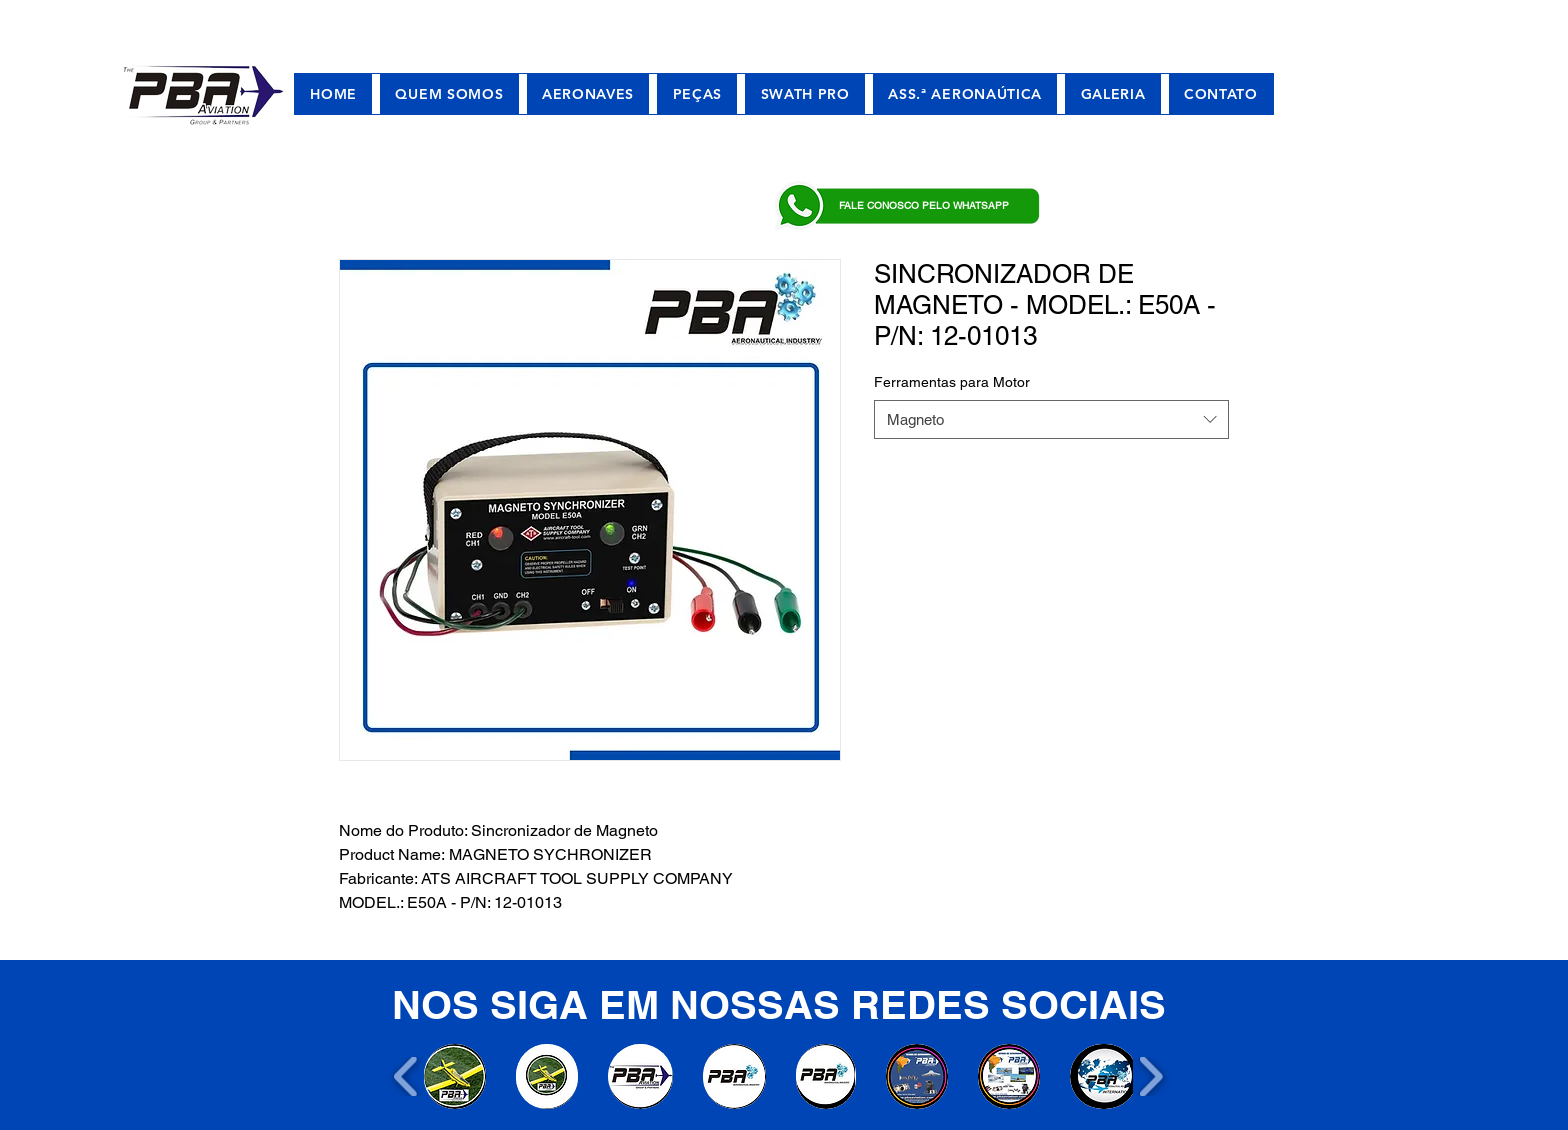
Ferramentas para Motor (952, 382)
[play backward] (406, 1076)
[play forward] (1150, 1076)
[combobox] (1051, 419)
